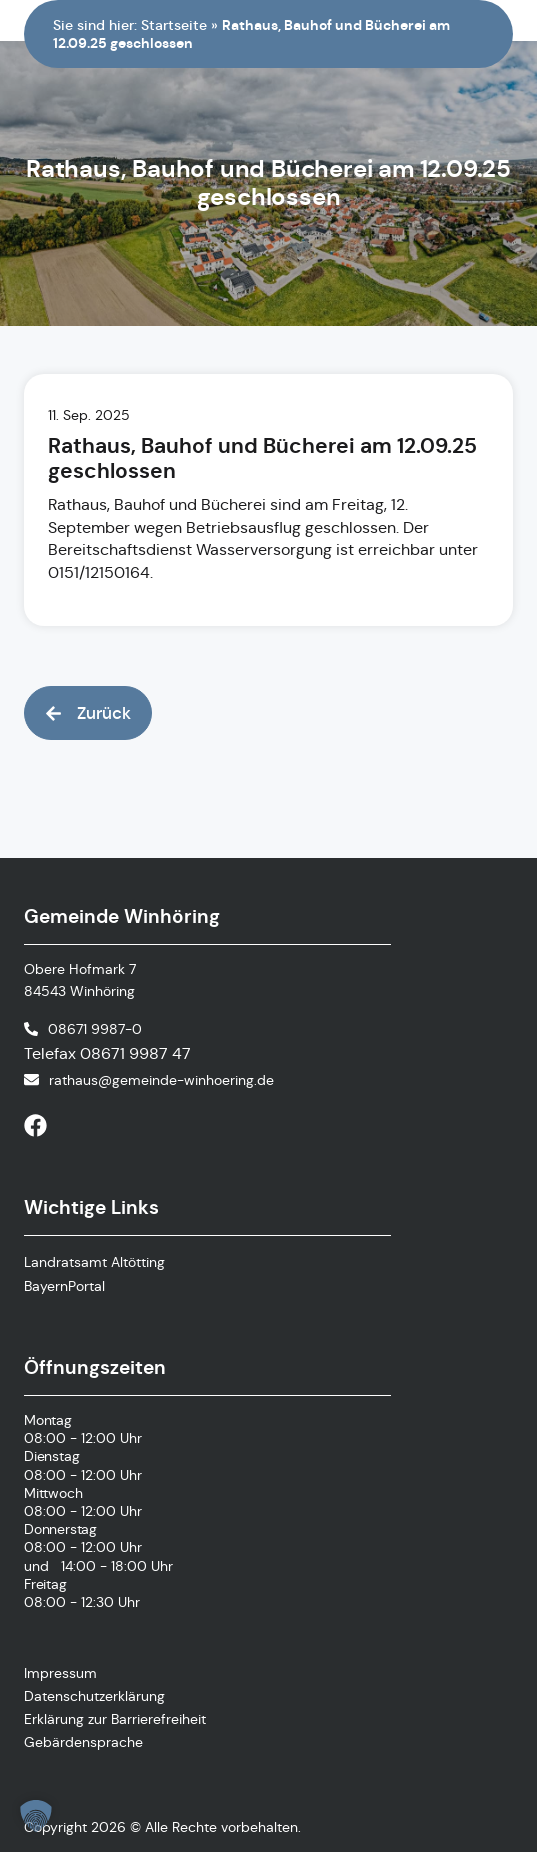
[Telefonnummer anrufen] (83, 1029)
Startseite (174, 25)
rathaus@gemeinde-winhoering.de (161, 1080)
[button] (88, 713)
